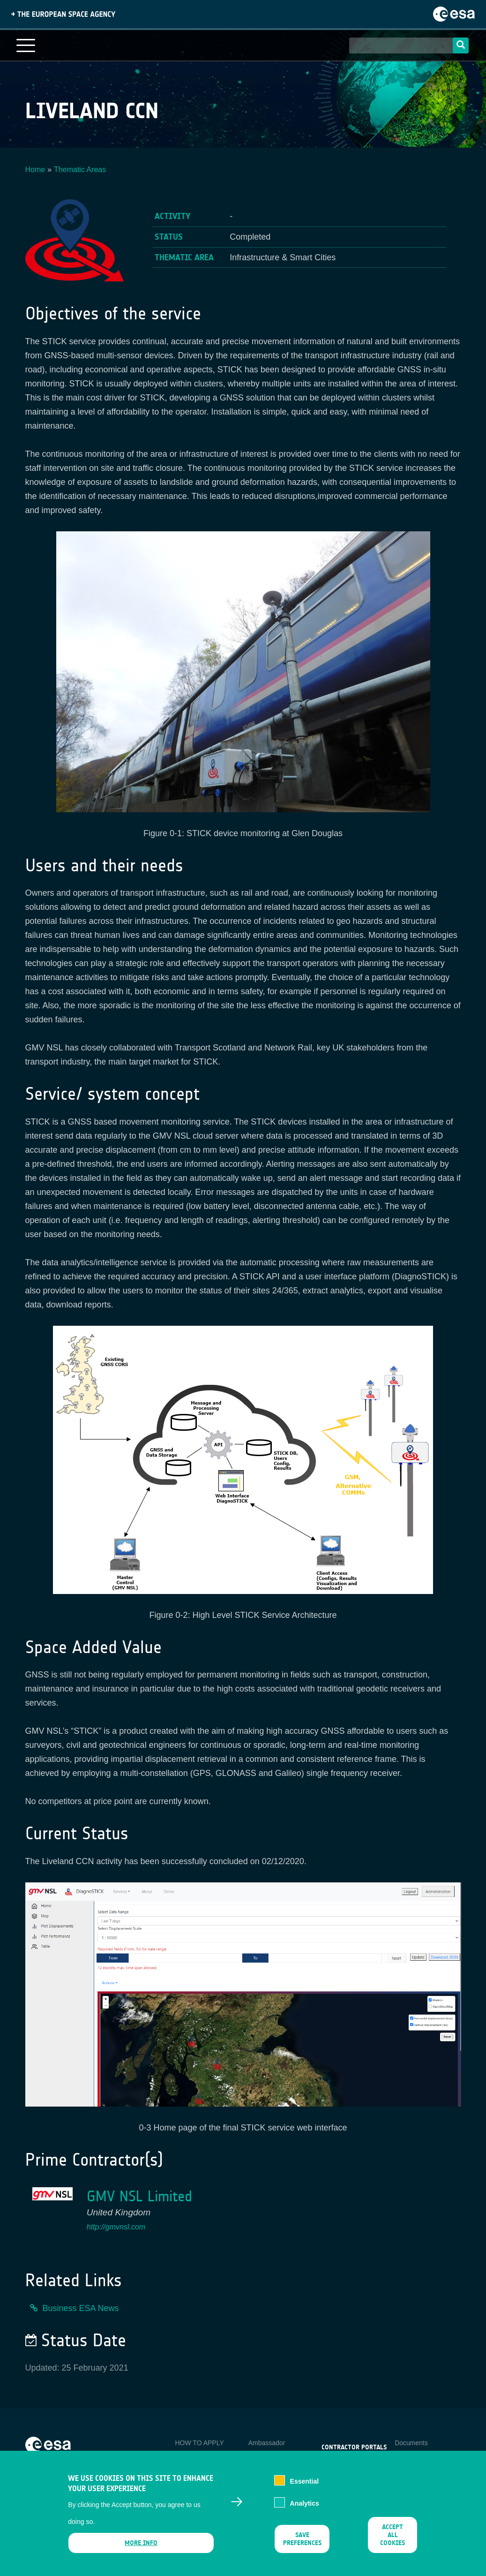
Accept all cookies (393, 2541)
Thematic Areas (80, 170)
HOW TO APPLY (199, 2443)
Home (35, 170)
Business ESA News (81, 2308)
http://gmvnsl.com (116, 2227)
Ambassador (266, 2443)
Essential (304, 2487)
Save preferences (302, 2545)
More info (141, 2549)
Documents (411, 2443)
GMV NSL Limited (139, 2196)
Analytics (304, 2509)
